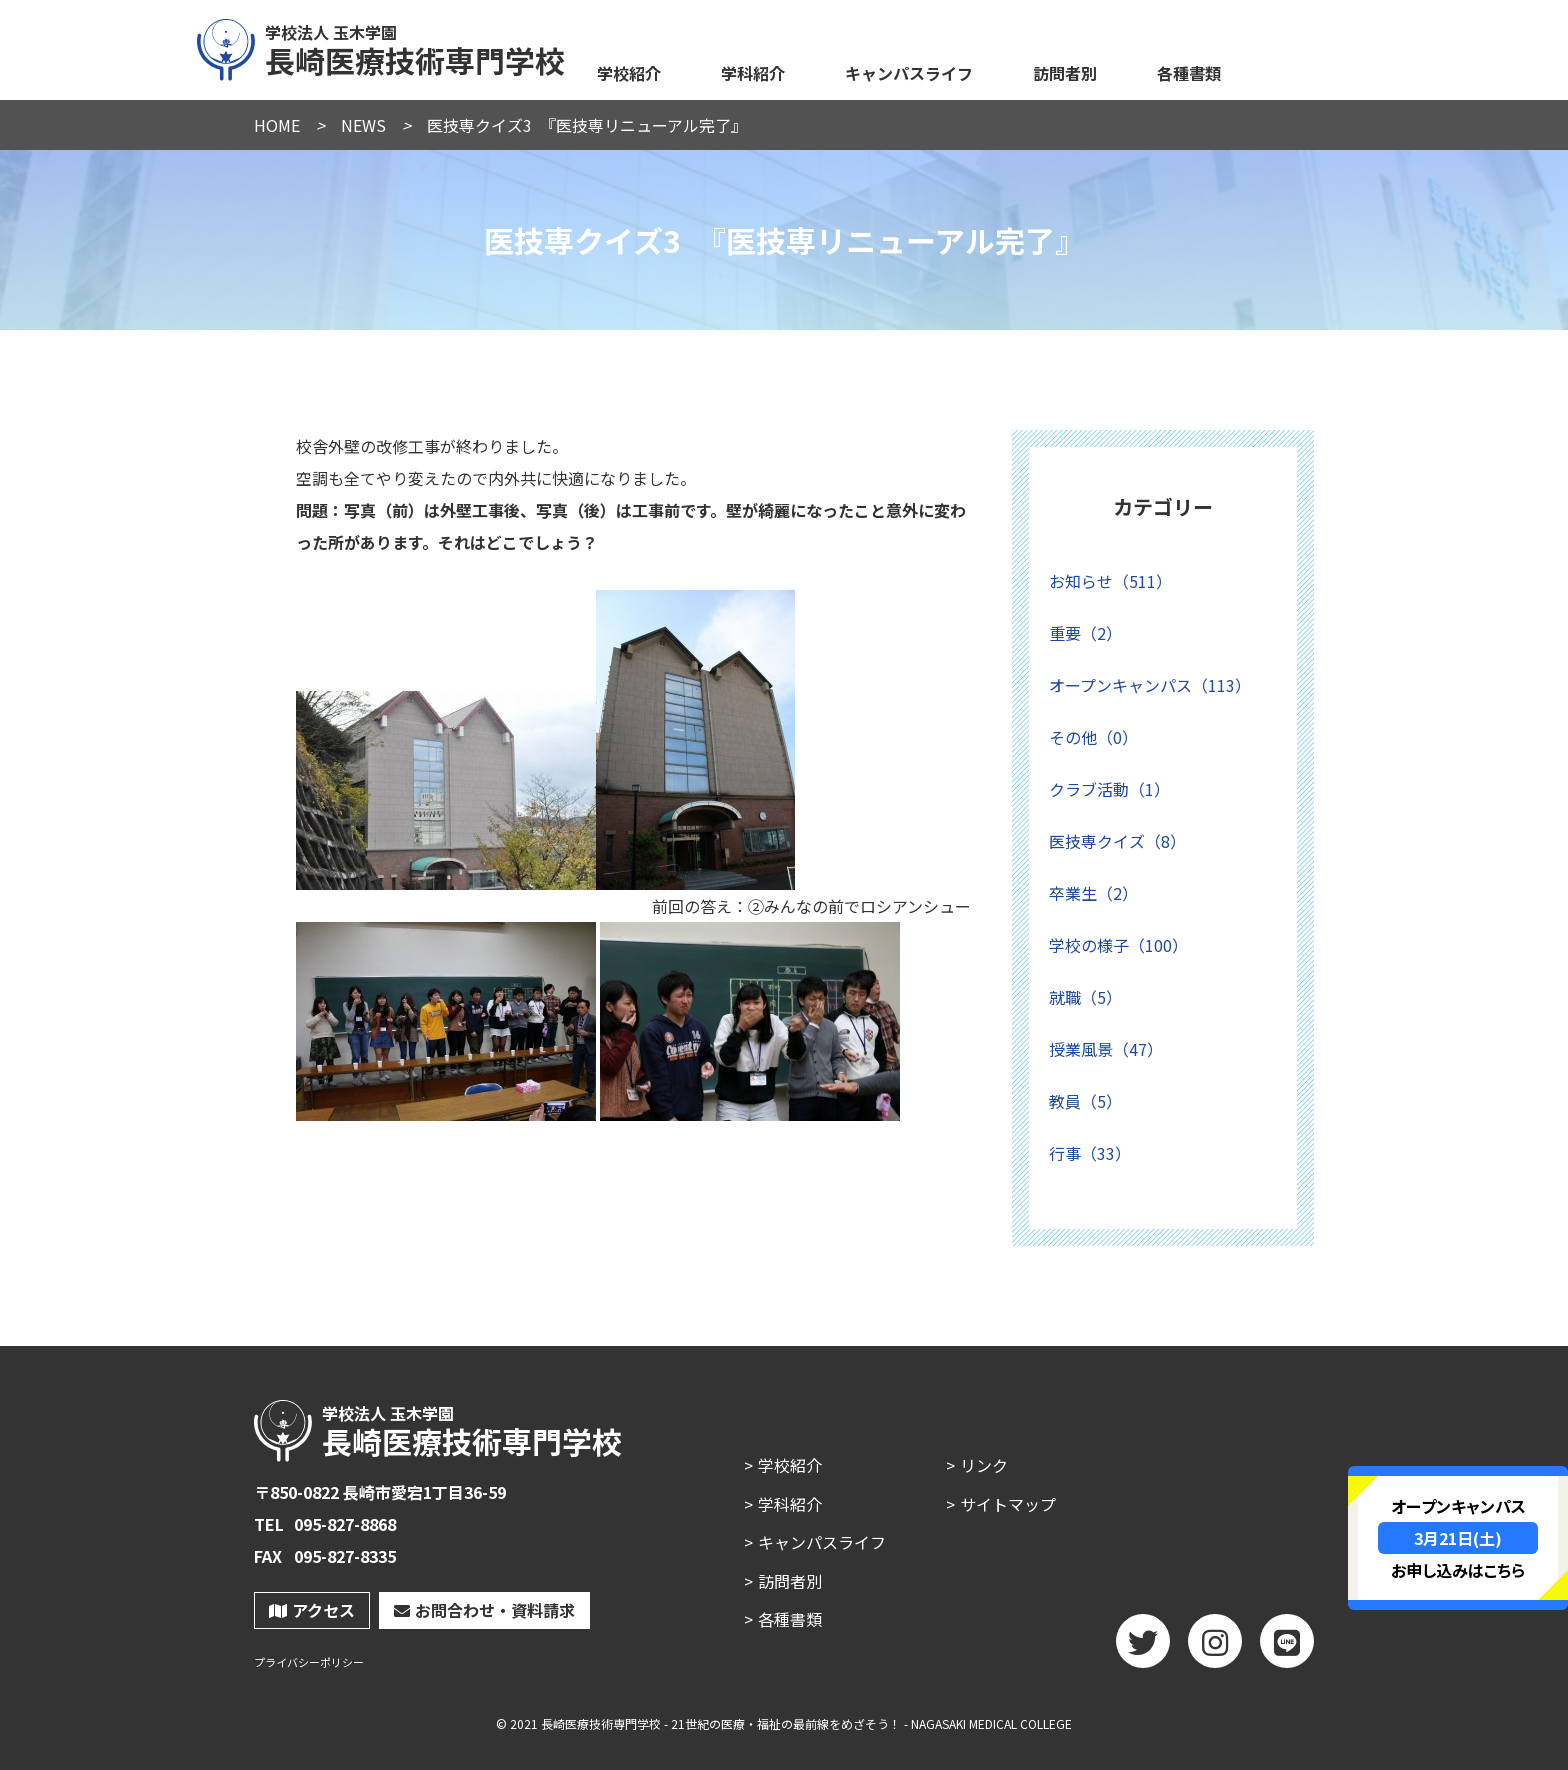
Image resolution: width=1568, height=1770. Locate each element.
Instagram (1215, 1648)
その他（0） (1093, 737)
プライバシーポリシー (309, 1662)
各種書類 (1189, 73)
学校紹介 (629, 73)
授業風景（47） (1106, 1049)
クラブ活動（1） (1109, 789)
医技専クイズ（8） (1117, 841)
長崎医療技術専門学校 (382, 47)
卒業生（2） (1093, 893)
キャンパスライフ (909, 73)
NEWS (363, 125)
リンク (984, 1465)
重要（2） (1085, 633)
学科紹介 (753, 73)
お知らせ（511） (1110, 581)
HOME (277, 125)
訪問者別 (1065, 73)
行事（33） (1090, 1153)
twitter (1143, 1648)
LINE (1287, 1648)
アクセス (312, 1610)
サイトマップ (1008, 1504)
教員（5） (1085, 1101)
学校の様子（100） (1118, 945)
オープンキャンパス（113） (1150, 685)
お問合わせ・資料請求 (484, 1610)
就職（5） (1085, 997)
